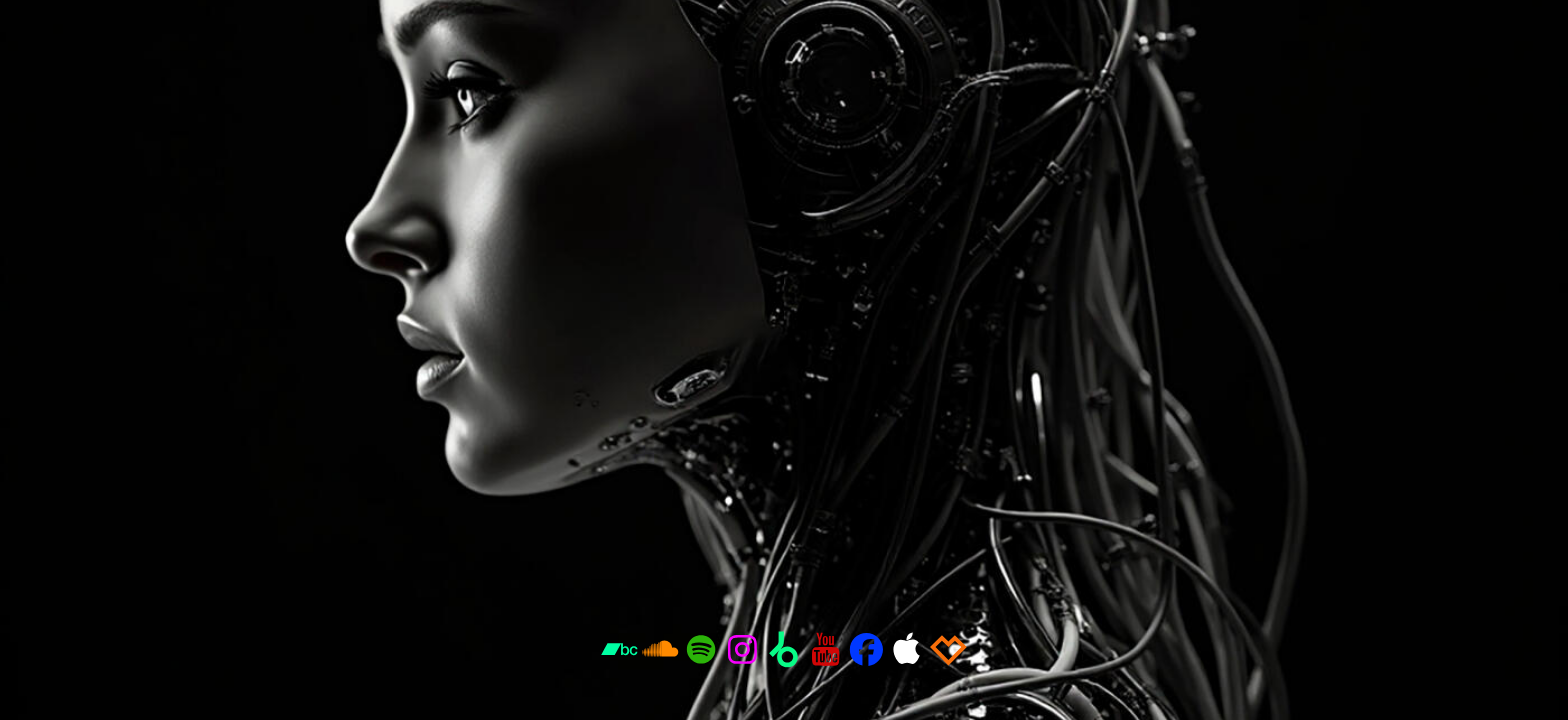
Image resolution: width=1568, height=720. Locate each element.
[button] (619, 649)
